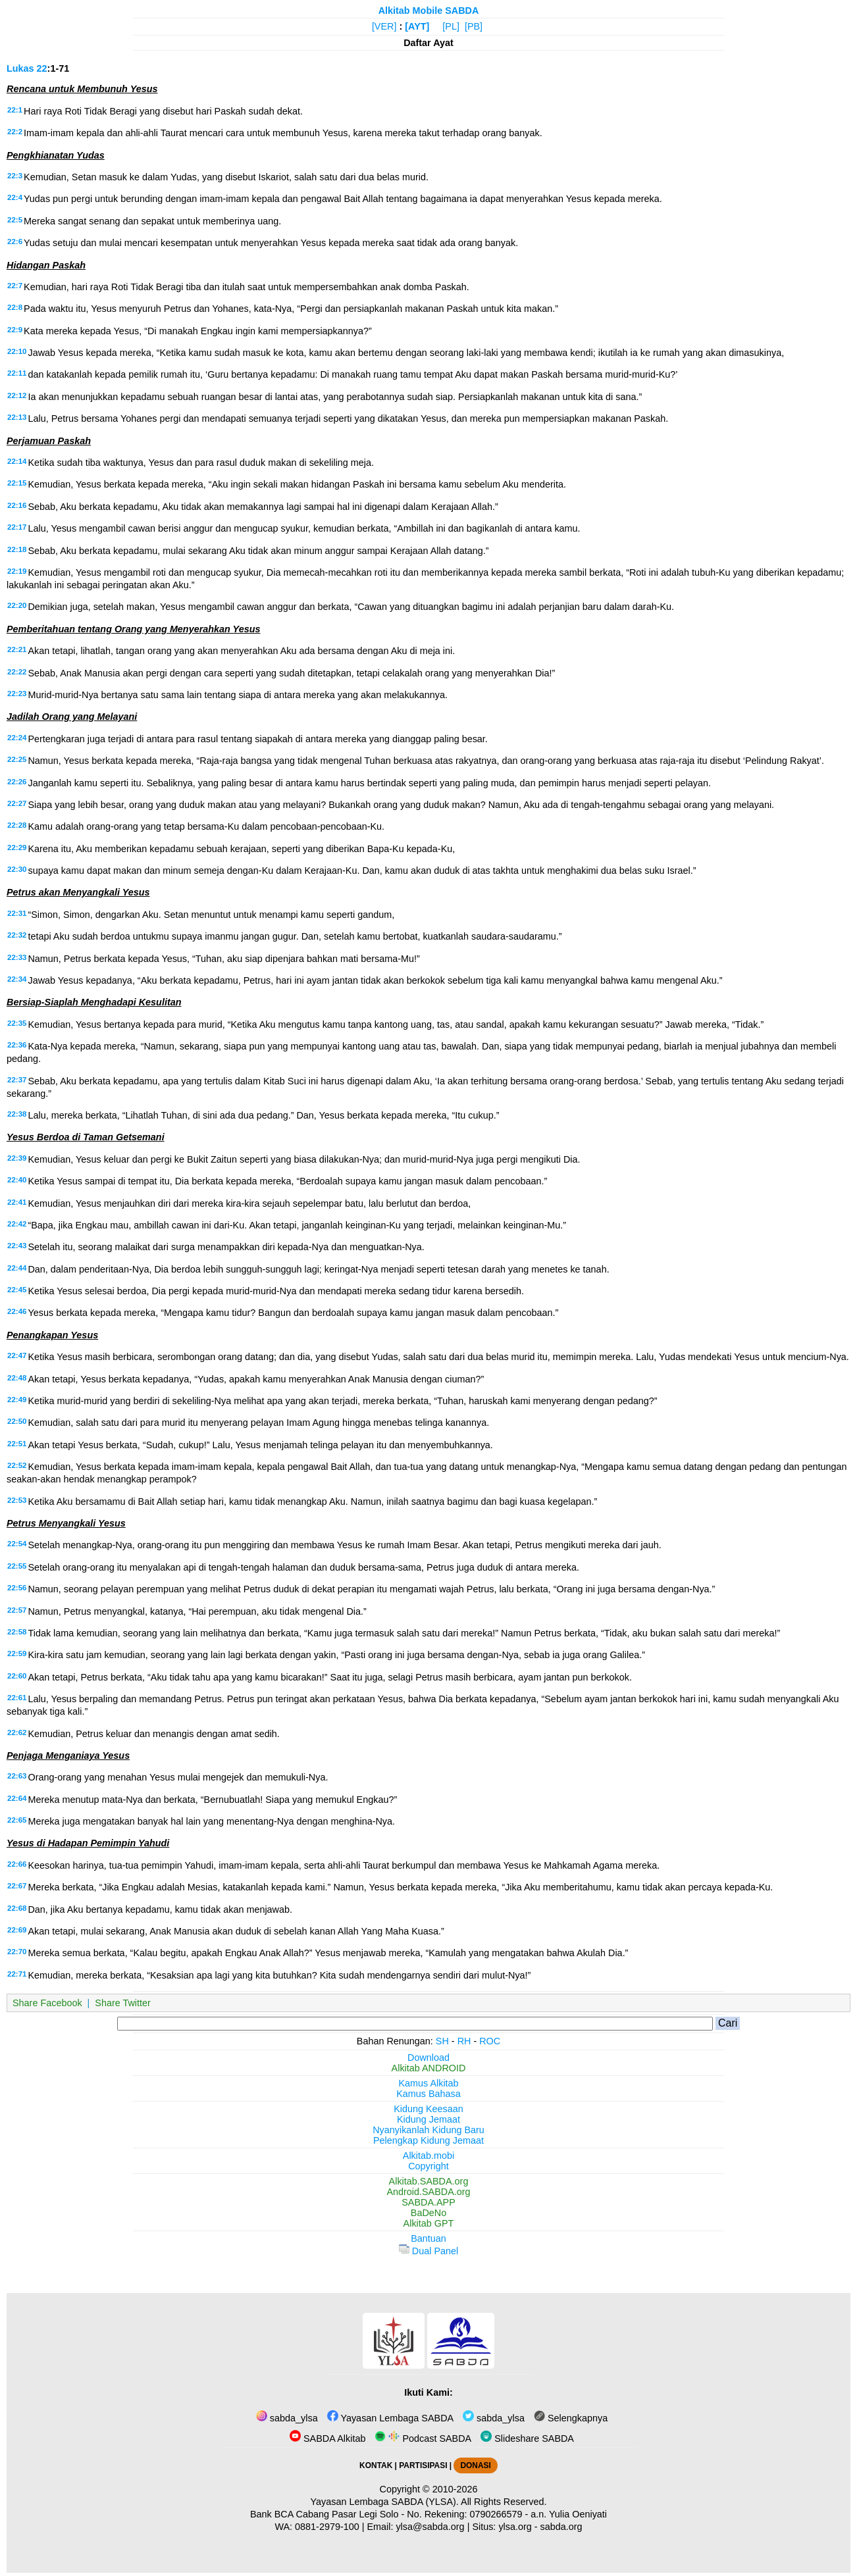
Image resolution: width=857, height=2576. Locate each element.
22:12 (16, 395)
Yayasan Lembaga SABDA (390, 2418)
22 (42, 68)
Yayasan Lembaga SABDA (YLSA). (385, 2501)
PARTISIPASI (423, 2465)
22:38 (16, 1114)
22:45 (16, 1290)
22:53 (16, 1500)
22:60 (16, 1676)
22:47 (16, 1355)
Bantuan (428, 2238)
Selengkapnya (571, 2418)
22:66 (16, 1864)
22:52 (16, 1465)
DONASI (475, 2465)
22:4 (14, 197)
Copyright (428, 2166)
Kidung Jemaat (428, 2119)
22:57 (16, 1610)
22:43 (16, 1246)
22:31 (16, 913)
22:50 (16, 1421)
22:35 (16, 1023)
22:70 (16, 1952)
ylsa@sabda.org (430, 2526)
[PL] (450, 26)
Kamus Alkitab (428, 2083)
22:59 (16, 1653)
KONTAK (375, 2465)
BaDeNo (428, 2213)
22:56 (16, 1588)
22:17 (16, 527)
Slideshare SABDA (527, 2438)
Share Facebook (47, 2003)
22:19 (16, 571)
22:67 (16, 1886)
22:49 (16, 1399)
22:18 (16, 549)
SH (442, 2041)
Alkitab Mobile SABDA (428, 10)
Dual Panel (428, 2251)
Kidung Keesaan (428, 2109)
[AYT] (417, 26)
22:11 (16, 373)
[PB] (473, 26)
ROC (489, 2041)
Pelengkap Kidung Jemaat (428, 2140)
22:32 (16, 935)
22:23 (16, 693)
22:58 (16, 1632)
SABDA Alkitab (327, 2438)
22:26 (16, 782)
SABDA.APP (428, 2202)
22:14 (16, 461)
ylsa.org (514, 2526)
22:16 (16, 505)
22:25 (16, 759)
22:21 (16, 649)
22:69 (16, 1930)
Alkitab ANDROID (429, 2068)
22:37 (16, 1080)
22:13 (16, 417)
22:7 (14, 286)
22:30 (16, 869)
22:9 (14, 330)
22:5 (14, 220)
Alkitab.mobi (428, 2155)
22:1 (14, 110)
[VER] (384, 26)
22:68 (16, 1908)
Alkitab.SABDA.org (429, 2181)
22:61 (16, 1698)
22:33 (16, 957)
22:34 (16, 979)
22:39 (16, 1158)
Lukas (20, 68)
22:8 (14, 307)
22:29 (16, 847)
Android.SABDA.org (428, 2191)
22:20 (16, 605)
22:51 (16, 1444)
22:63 (16, 1776)
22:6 (14, 241)
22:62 (16, 1732)
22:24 (16, 738)
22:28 (16, 825)
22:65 (16, 1820)
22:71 (16, 1974)
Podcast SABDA (423, 2438)
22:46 (16, 1311)
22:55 (16, 1566)
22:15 (16, 483)
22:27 (16, 803)
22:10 (16, 351)
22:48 (16, 1378)
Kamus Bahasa (428, 2093)
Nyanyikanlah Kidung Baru (428, 2130)
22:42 (16, 1224)
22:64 (16, 1798)
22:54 (16, 1544)
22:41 (16, 1202)
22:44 (16, 1268)
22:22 (16, 672)
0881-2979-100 (327, 2526)
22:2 (14, 132)
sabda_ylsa (287, 2418)
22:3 (14, 176)
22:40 (16, 1180)
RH (464, 2041)
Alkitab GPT (428, 2223)
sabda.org (561, 2526)
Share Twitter (123, 2003)
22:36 (16, 1045)
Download (428, 2057)
